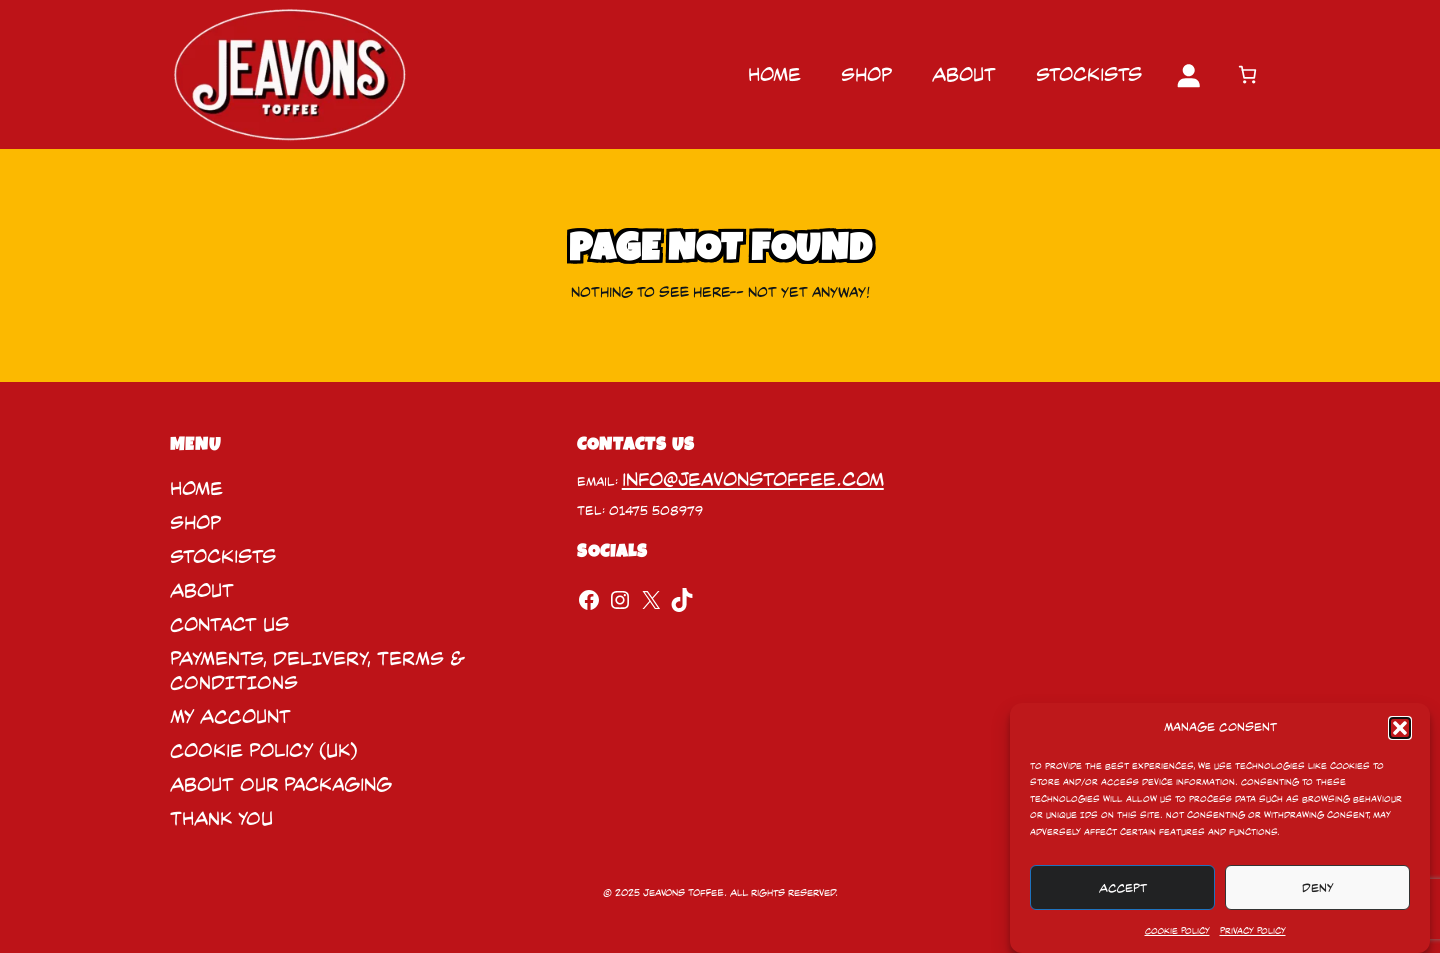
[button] (1400, 728)
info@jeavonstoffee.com (753, 479)
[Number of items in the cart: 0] (1247, 74)
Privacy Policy (1253, 931)
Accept (1123, 888)
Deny (1318, 888)
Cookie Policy (1177, 931)
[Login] (1188, 75)
